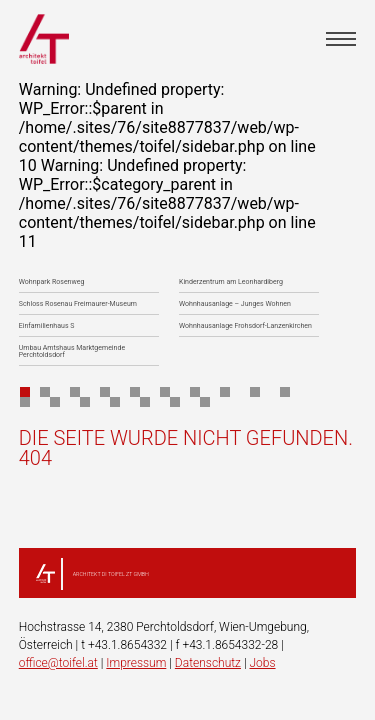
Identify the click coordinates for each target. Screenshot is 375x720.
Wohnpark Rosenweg (52, 282)
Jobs (262, 663)
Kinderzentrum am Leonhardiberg (231, 282)
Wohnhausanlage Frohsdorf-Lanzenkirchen (245, 326)
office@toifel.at (58, 663)
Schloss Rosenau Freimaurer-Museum (78, 304)
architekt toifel (44, 39)
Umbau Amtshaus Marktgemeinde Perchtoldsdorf (72, 352)
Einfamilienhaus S (47, 326)
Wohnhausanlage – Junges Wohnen (235, 304)
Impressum (136, 663)
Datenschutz (208, 663)
